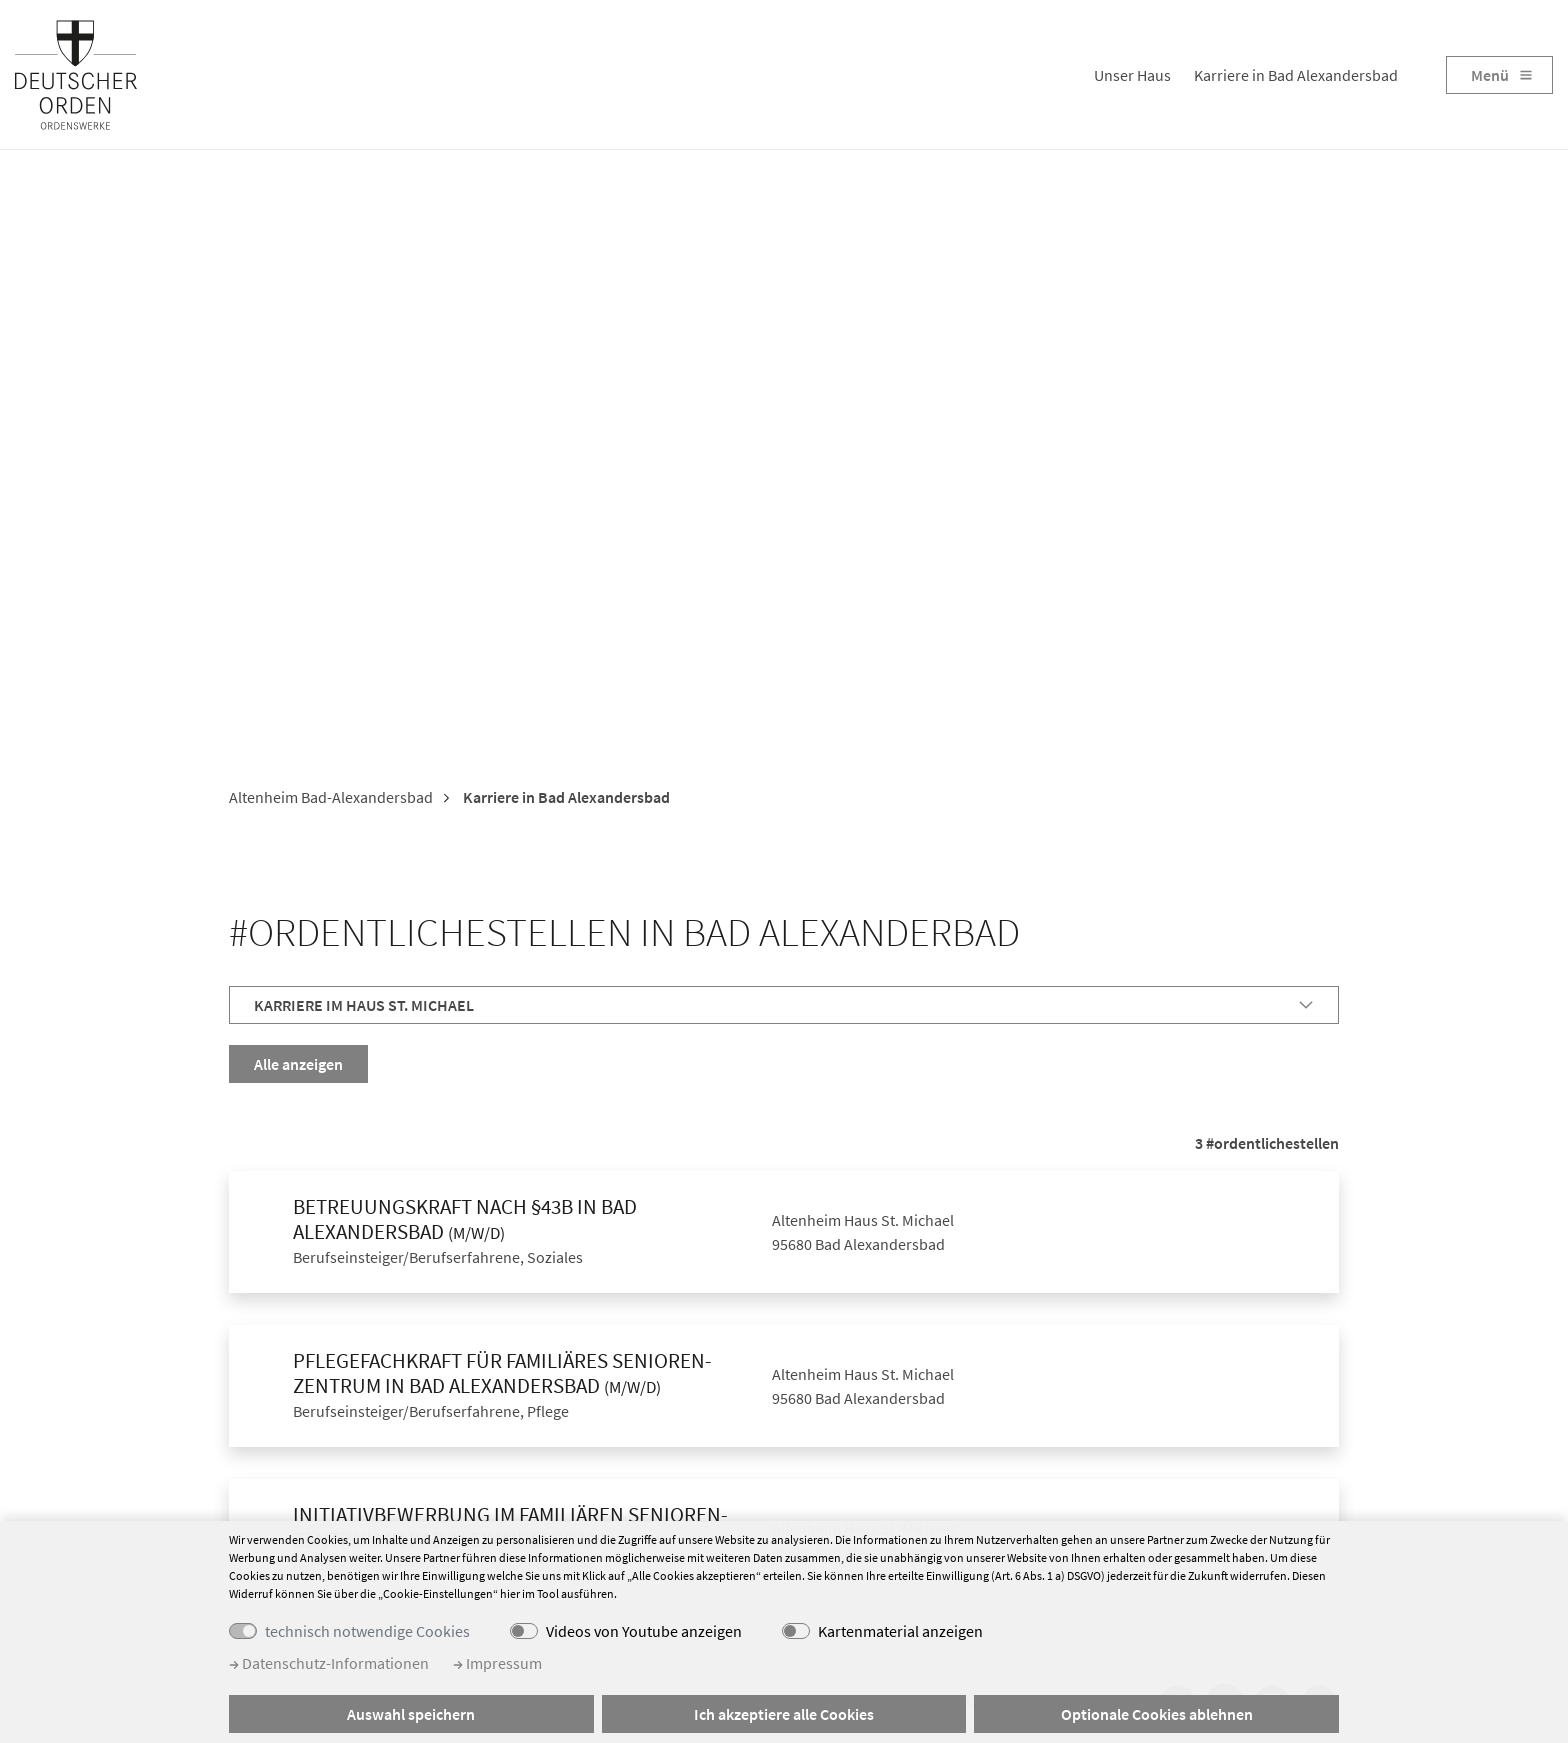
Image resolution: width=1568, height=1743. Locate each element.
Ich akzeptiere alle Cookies (784, 1714)
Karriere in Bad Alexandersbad (1296, 75)
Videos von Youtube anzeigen (644, 1631)
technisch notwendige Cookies (367, 1631)
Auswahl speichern (411, 1714)
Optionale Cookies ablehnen (1157, 1714)
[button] (784, 1005)
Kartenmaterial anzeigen (900, 1631)
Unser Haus (1132, 75)
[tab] (784, 1005)
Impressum (497, 1663)
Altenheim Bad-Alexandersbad (331, 798)
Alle (298, 1064)
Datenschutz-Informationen (329, 1663)
